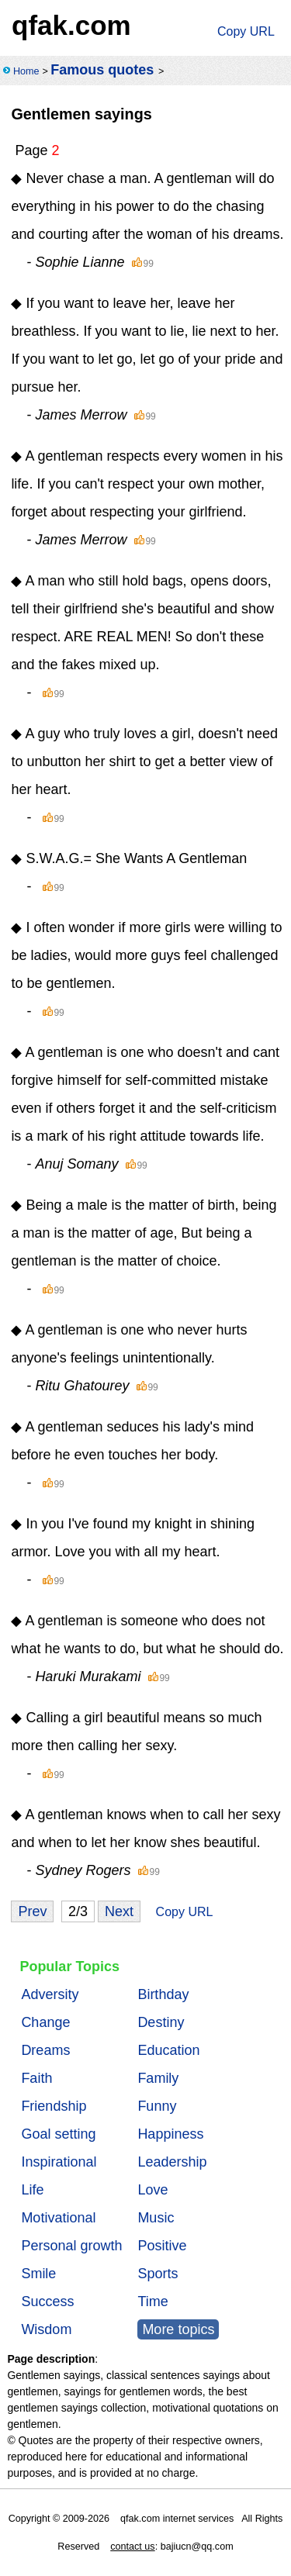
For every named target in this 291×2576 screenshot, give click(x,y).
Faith (36, 2078)
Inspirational (58, 2162)
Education (168, 2050)
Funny (156, 2106)
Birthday (163, 1994)
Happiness (170, 2134)
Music (155, 2218)
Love (152, 2190)
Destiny (160, 2022)
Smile (38, 2273)
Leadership (171, 2162)
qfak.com (71, 25)
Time (152, 2301)
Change (45, 2022)
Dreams (45, 2050)
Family (157, 2078)
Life (32, 2190)
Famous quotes (102, 70)
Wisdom (46, 2329)
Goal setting (58, 2134)
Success (47, 2301)
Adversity (49, 1994)
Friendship (53, 2106)
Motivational (58, 2218)
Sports (157, 2273)
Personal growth (71, 2245)
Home (26, 71)
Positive (161, 2245)
